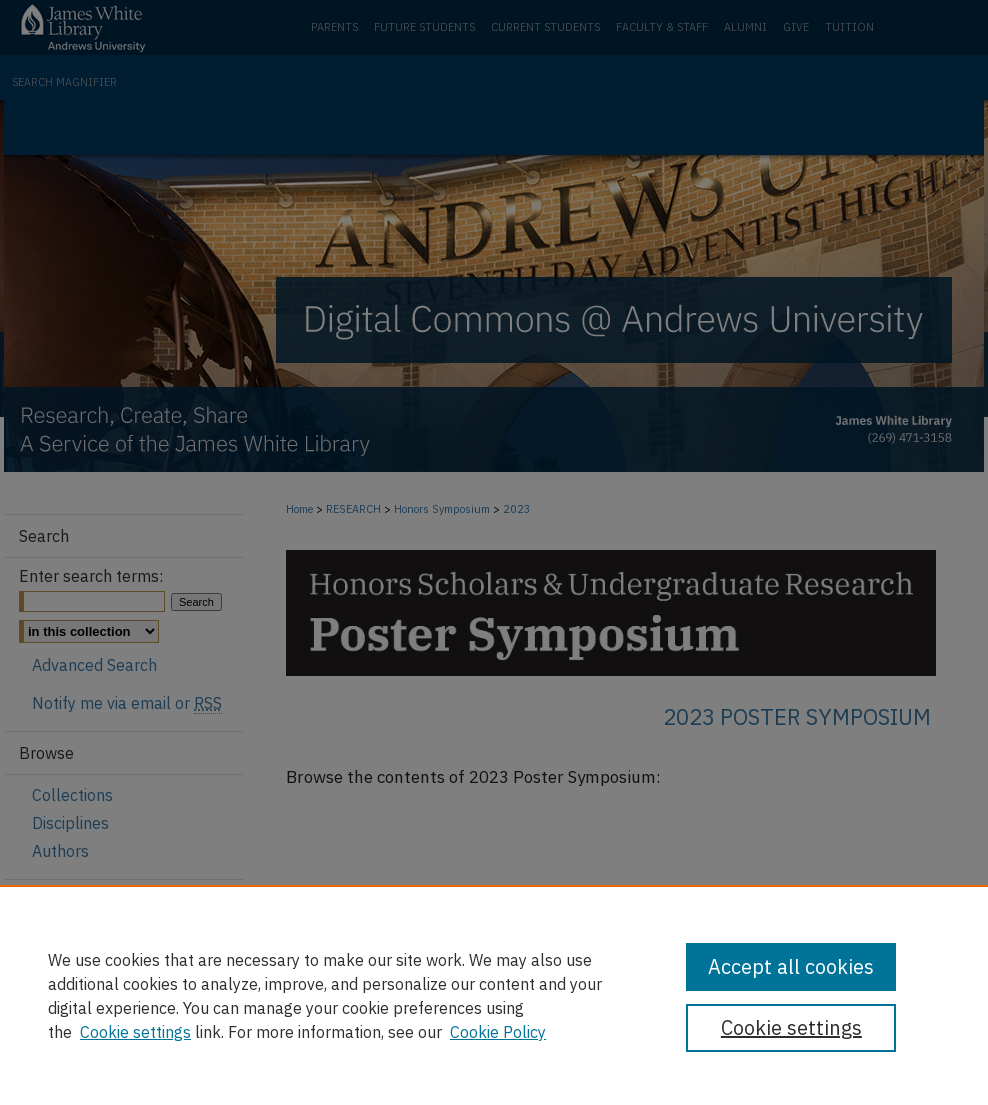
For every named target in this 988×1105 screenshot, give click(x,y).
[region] (494, 995)
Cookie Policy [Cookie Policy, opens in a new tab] (498, 1032)
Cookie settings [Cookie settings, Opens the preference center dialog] (791, 1027)
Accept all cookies (791, 966)
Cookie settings (135, 1032)
